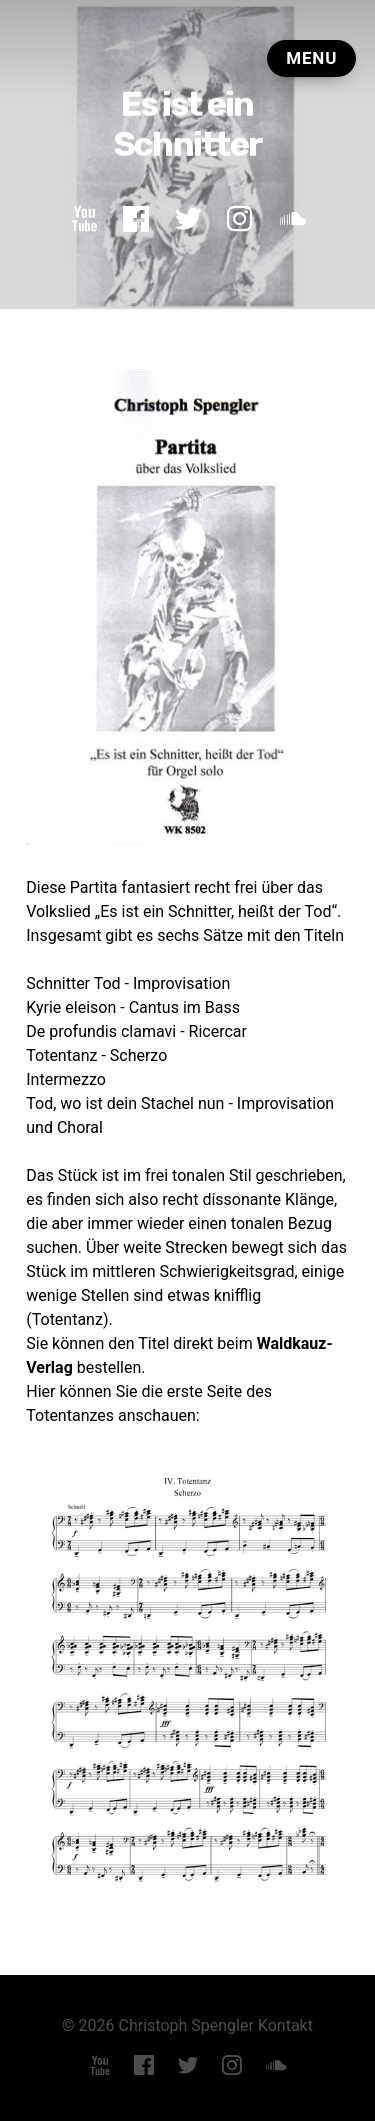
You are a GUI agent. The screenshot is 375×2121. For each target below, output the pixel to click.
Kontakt (285, 2025)
